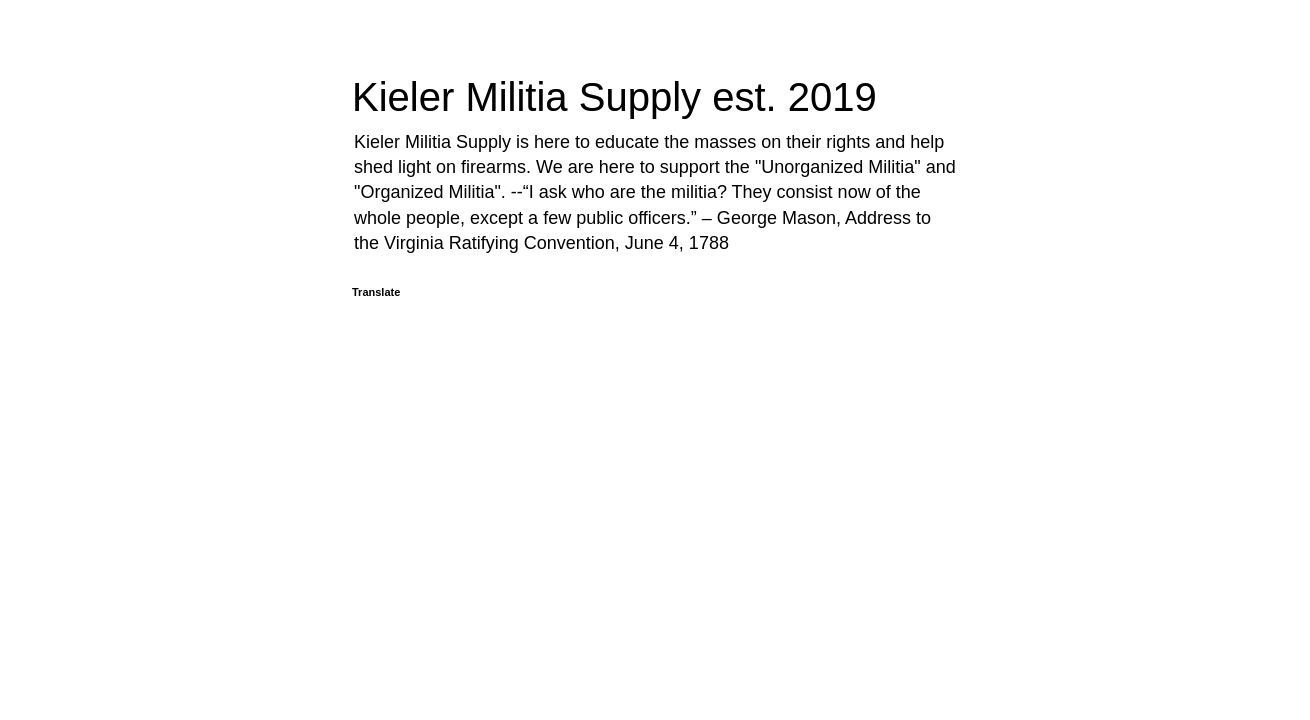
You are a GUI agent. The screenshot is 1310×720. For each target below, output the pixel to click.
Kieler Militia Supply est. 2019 (614, 97)
